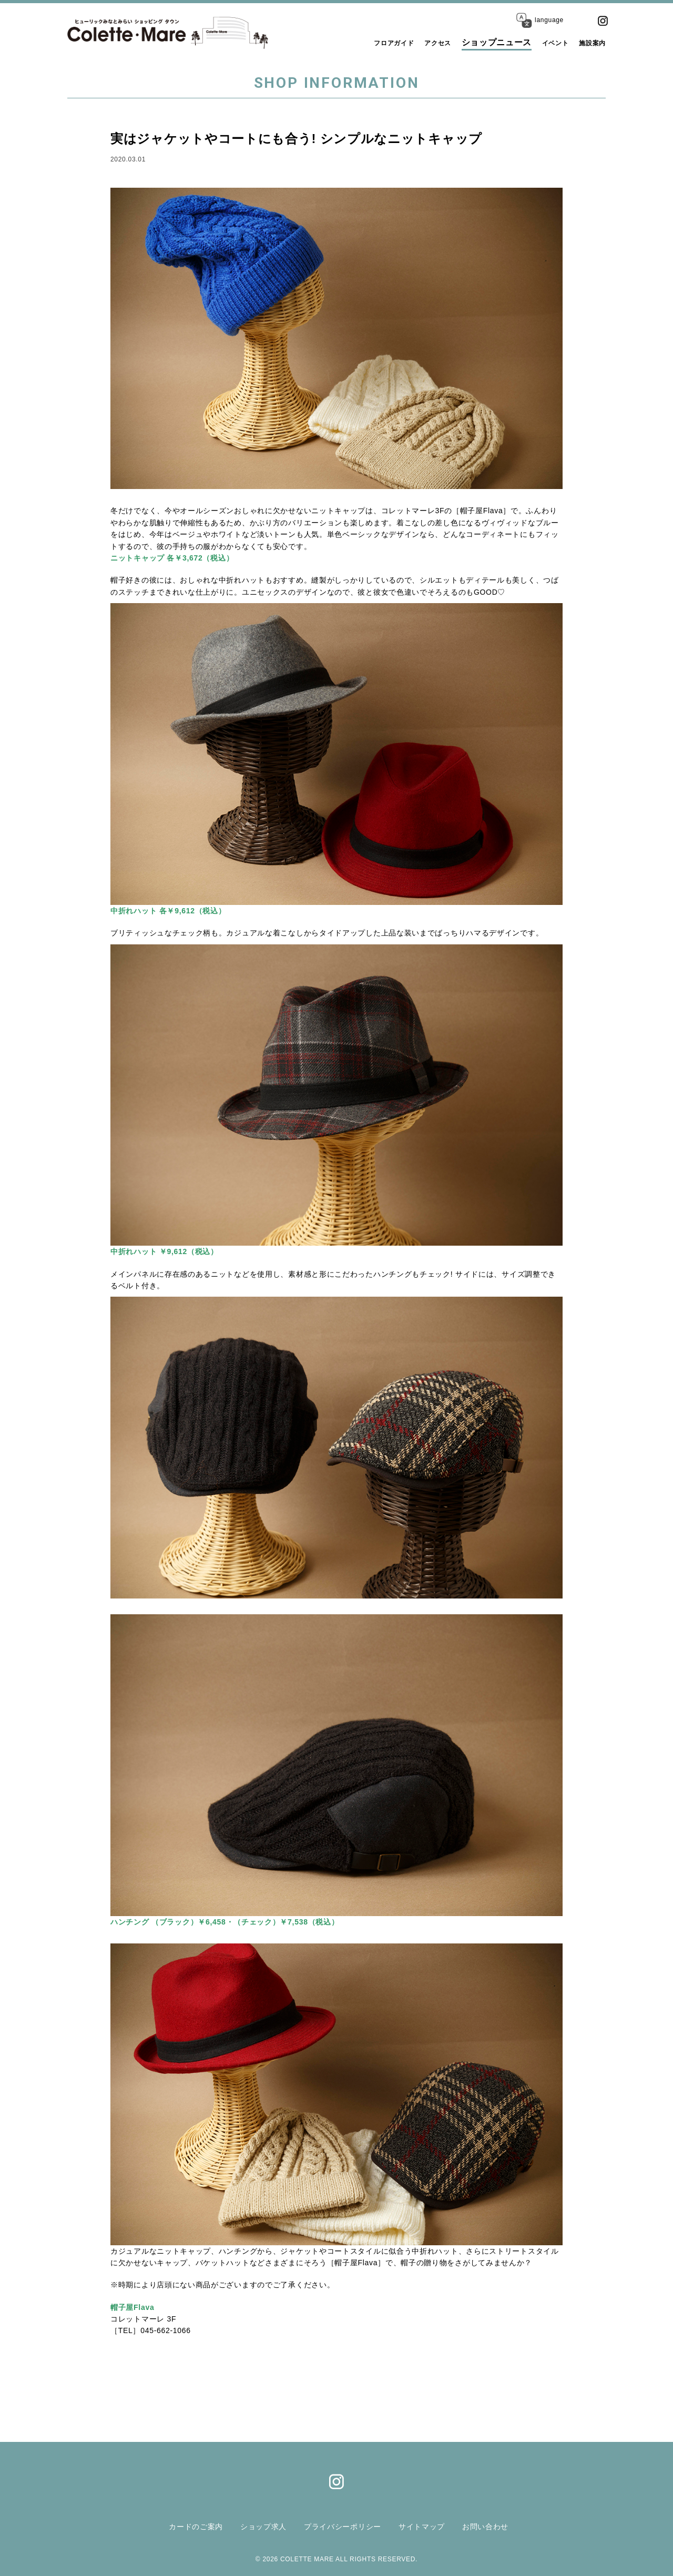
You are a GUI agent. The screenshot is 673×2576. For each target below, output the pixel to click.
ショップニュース (480, 42)
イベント (542, 42)
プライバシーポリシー (341, 2526)
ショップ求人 (257, 2526)
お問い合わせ (489, 2526)
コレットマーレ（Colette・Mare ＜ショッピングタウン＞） (137, 32)
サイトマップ (423, 2526)
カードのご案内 (188, 2526)
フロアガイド (362, 42)
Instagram (602, 20)
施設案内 (588, 42)
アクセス (416, 42)
